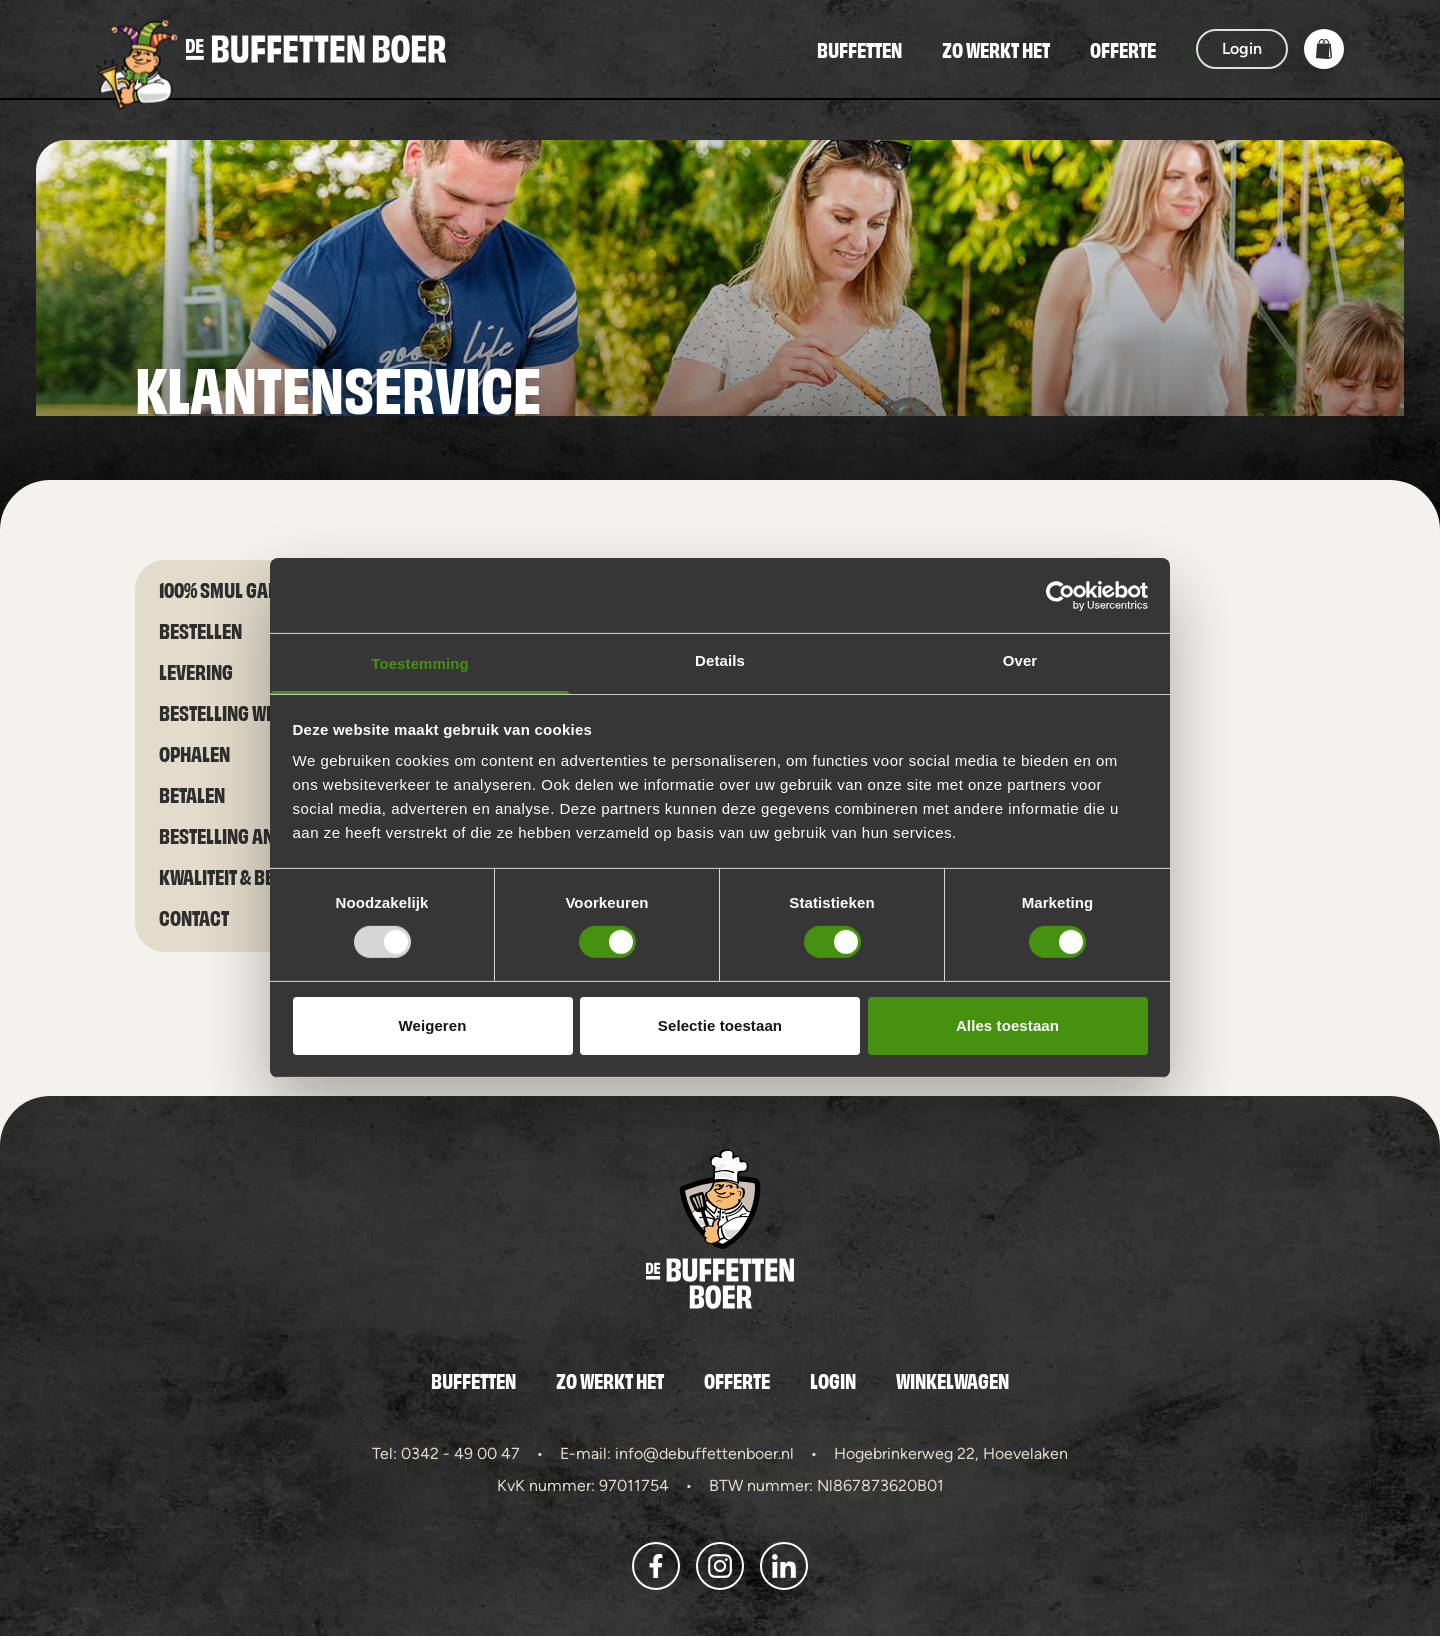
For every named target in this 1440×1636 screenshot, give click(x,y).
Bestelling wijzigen (241, 711)
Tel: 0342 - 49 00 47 (446, 1453)
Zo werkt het (996, 49)
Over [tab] (1020, 660)
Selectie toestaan (720, 1025)
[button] (1324, 49)
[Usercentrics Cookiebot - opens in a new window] (1060, 595)
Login (833, 1380)
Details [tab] (720, 660)
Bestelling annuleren (251, 834)
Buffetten (859, 49)
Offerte (1123, 49)
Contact (194, 916)
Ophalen (194, 752)
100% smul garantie (241, 588)
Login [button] (1242, 48)
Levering (196, 670)
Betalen (192, 793)
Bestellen (200, 629)
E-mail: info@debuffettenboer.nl (677, 1453)
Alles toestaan (1007, 1025)
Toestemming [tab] (420, 663)
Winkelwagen (952, 1380)
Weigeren (432, 1025)
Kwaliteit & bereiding (248, 875)
